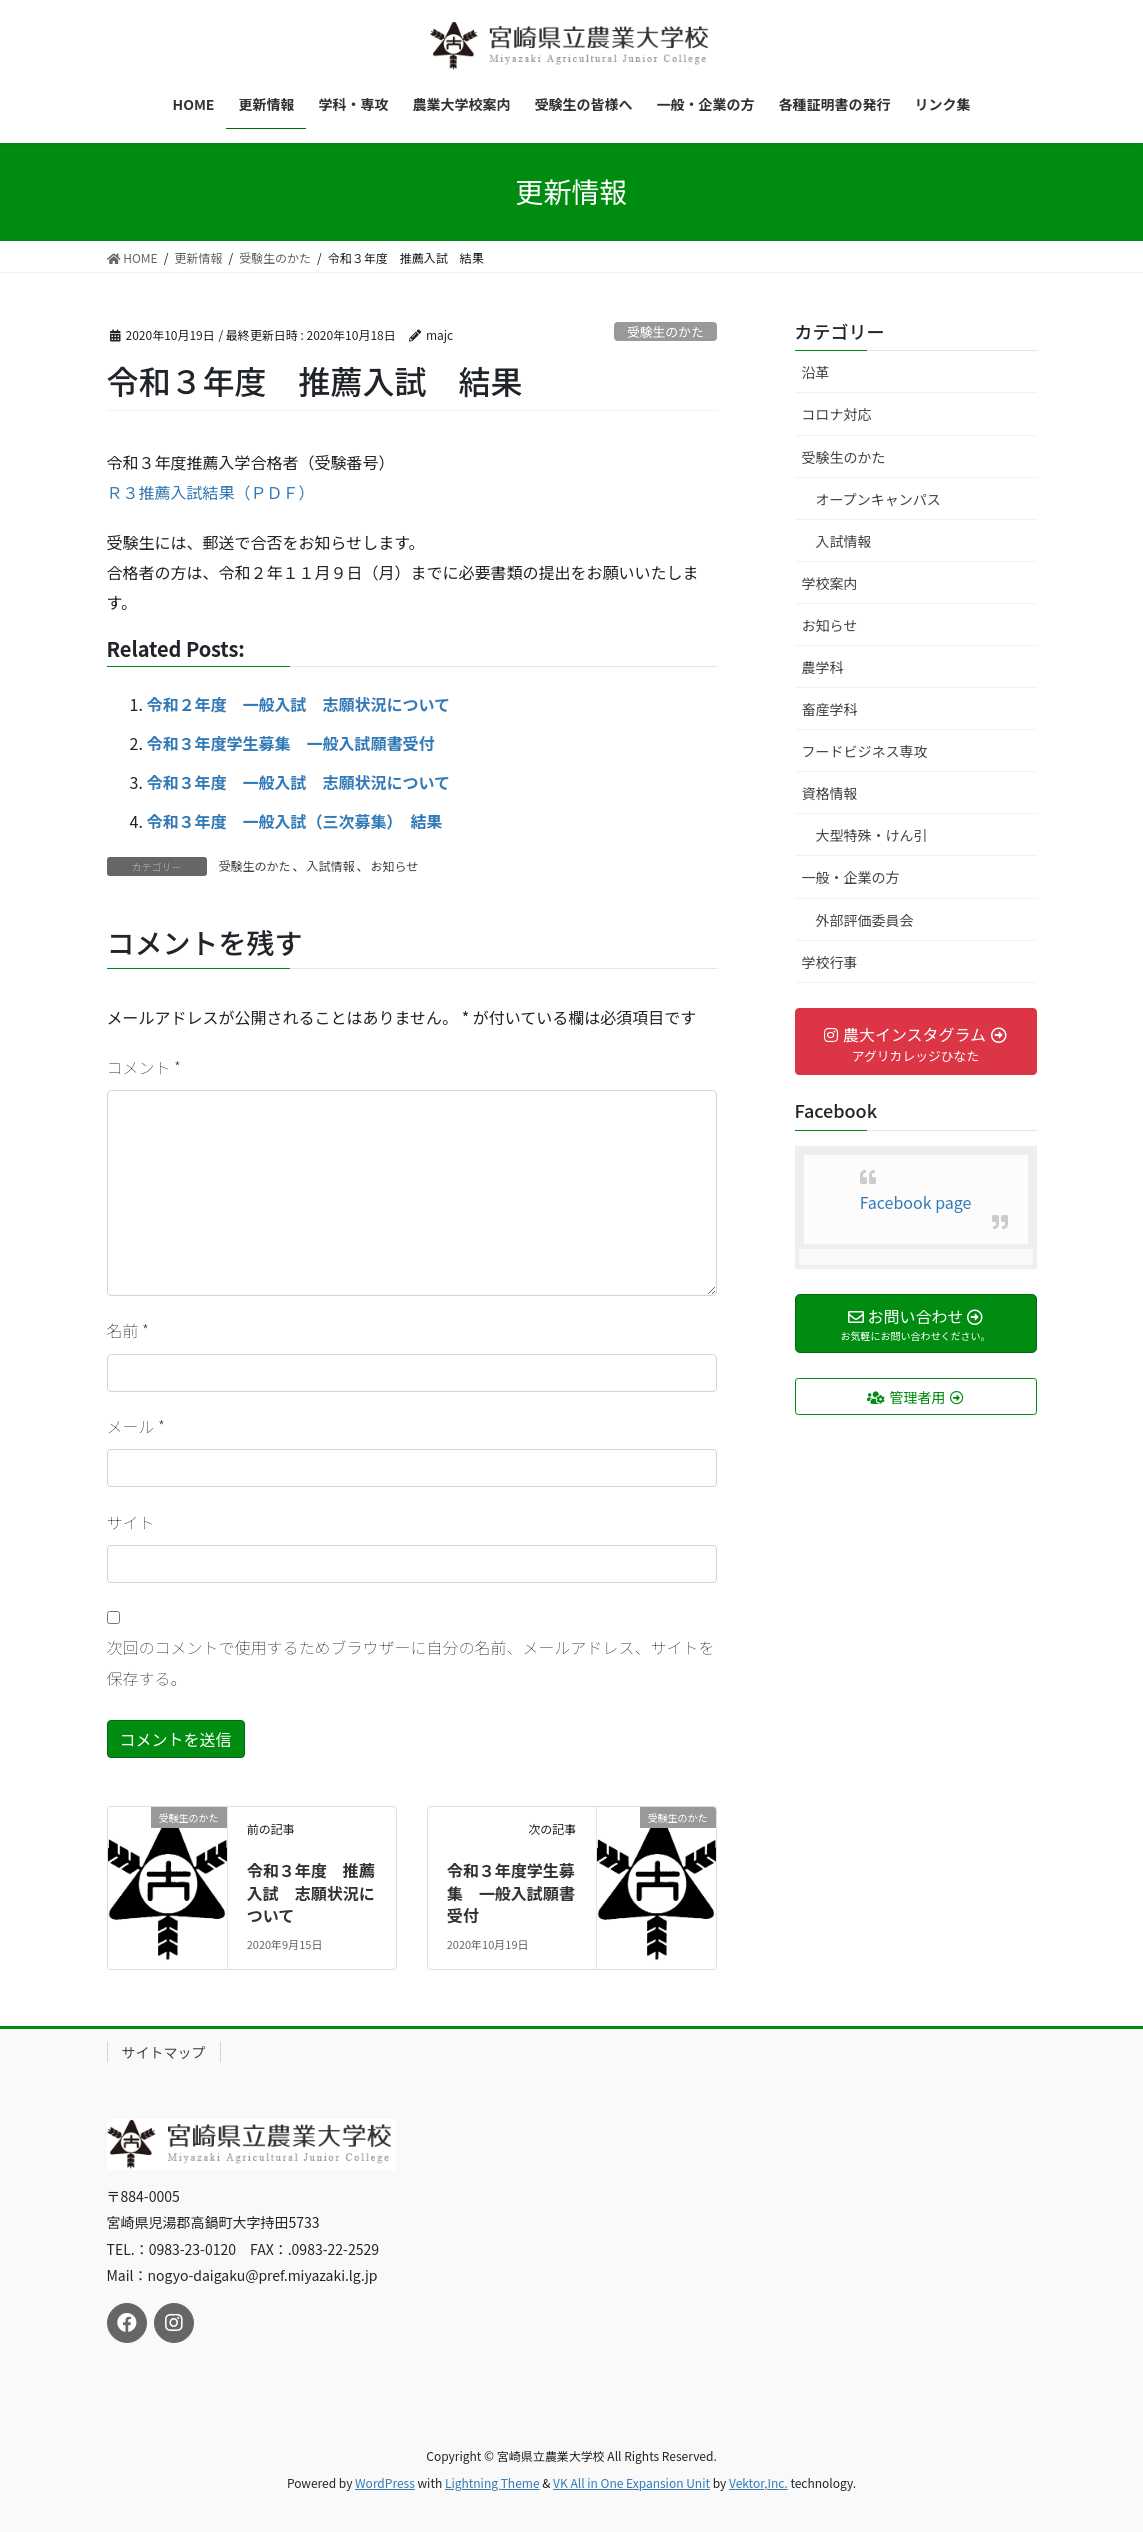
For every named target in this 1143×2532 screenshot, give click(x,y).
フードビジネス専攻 (865, 751)
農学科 (823, 667)
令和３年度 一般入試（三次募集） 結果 (295, 821)
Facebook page (916, 1202)
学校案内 (830, 583)
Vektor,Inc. (758, 2482)
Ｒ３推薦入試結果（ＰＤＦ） (211, 492)
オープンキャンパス (878, 499)
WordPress (385, 2482)
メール (136, 1426)
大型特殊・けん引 (872, 835)
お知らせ (395, 865)
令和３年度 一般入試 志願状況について (299, 782)
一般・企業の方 (851, 877)
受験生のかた (665, 331)
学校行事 (830, 962)
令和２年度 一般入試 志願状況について (299, 704)
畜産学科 (830, 709)
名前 (128, 1330)
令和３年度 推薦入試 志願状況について (311, 1892)
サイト (131, 1522)
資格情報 (830, 793)
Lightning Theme (492, 2482)
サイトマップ (164, 2052)
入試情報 (331, 865)
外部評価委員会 (865, 920)
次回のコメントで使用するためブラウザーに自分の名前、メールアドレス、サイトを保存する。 (411, 1662)
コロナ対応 (837, 414)
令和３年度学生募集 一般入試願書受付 (291, 743)
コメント (144, 1067)
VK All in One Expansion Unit (631, 2482)
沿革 (816, 372)
